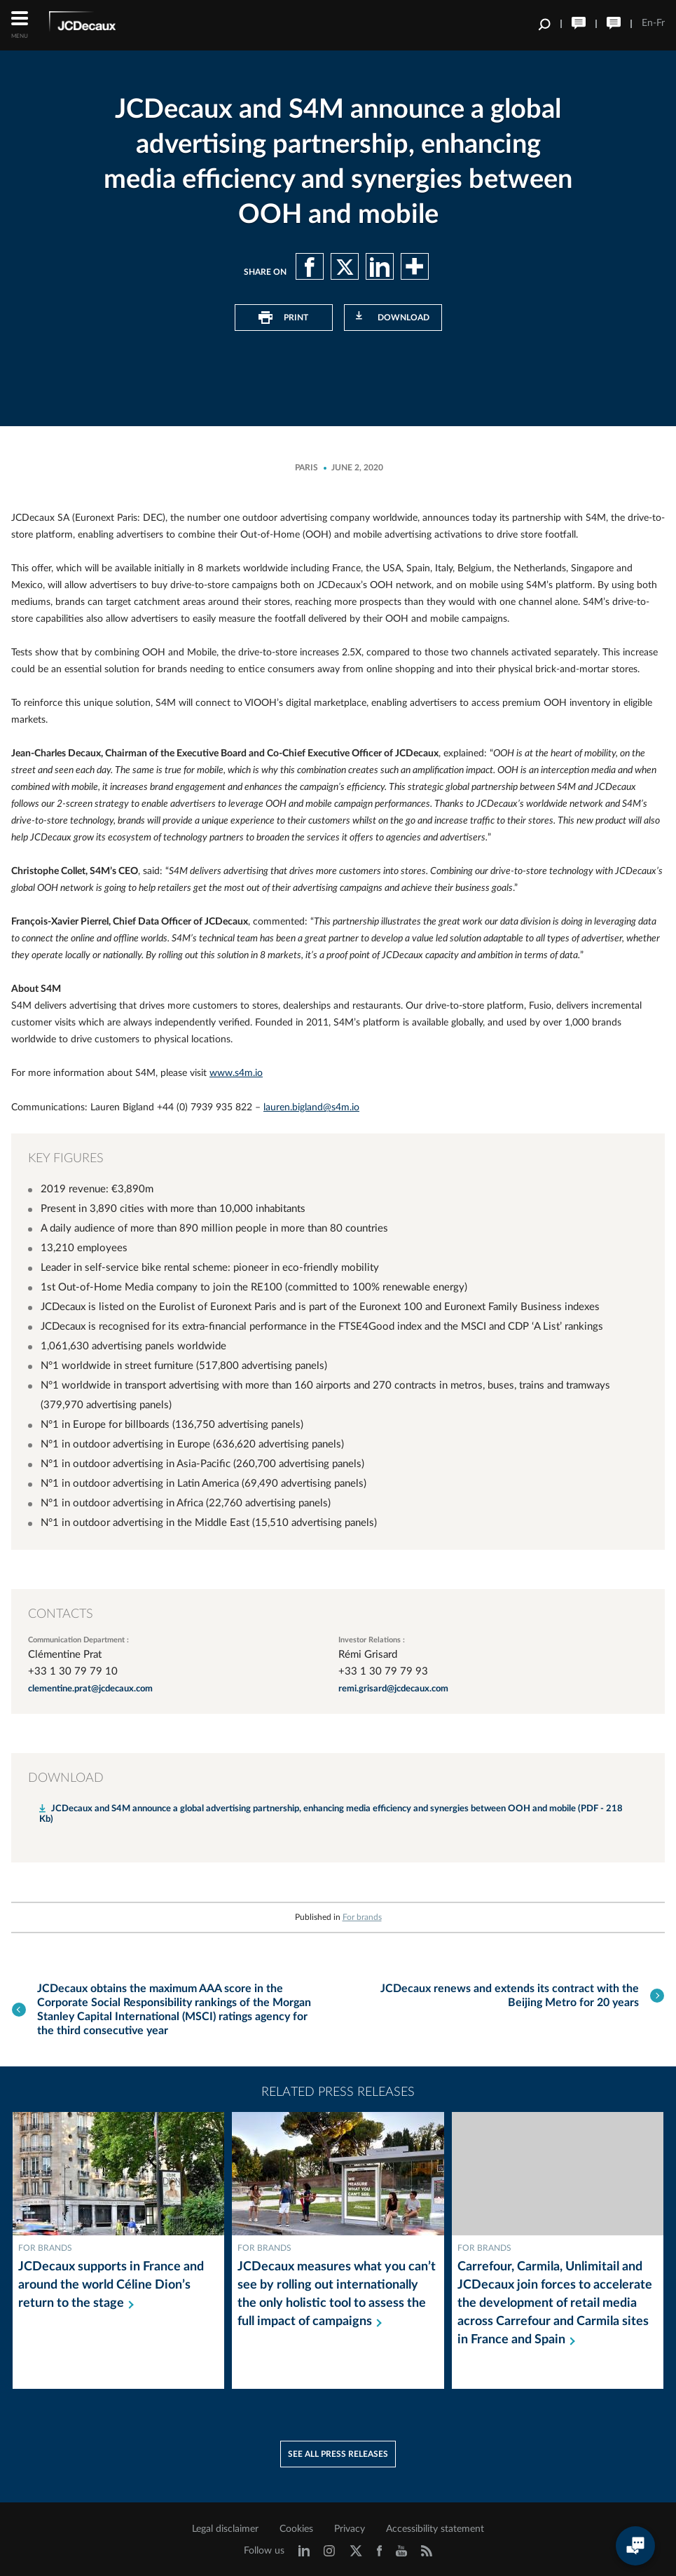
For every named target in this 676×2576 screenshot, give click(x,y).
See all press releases (338, 2450)
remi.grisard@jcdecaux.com (393, 1687)
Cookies (296, 2525)
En (647, 23)
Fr (660, 23)
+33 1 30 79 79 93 (383, 1670)
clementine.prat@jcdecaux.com (90, 1687)
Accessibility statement (435, 2525)
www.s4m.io (236, 1073)
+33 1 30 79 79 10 (73, 1670)
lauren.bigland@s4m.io (311, 1107)
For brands (362, 1915)
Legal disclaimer (225, 2525)
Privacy (349, 2525)
